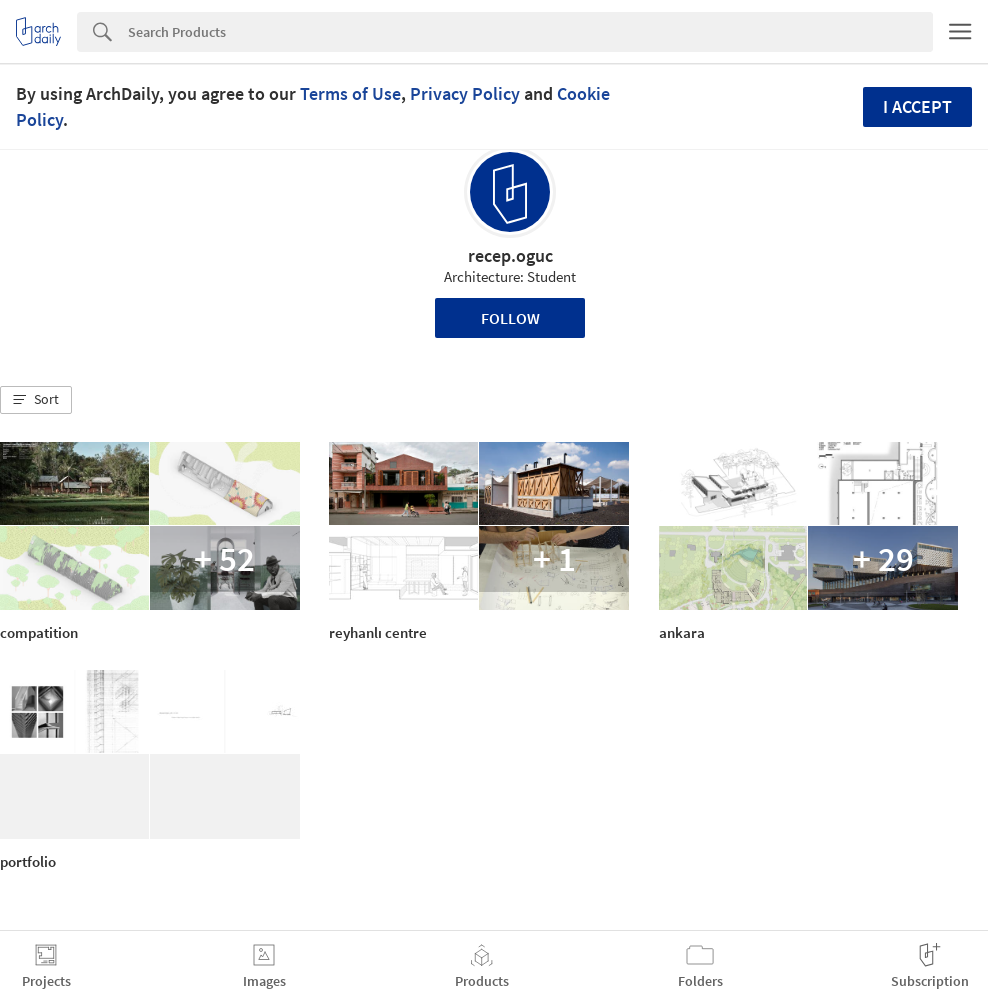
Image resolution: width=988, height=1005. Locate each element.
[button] (36, 400)
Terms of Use (350, 93)
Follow (510, 318)
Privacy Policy (465, 93)
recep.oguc (510, 255)
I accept (917, 106)
